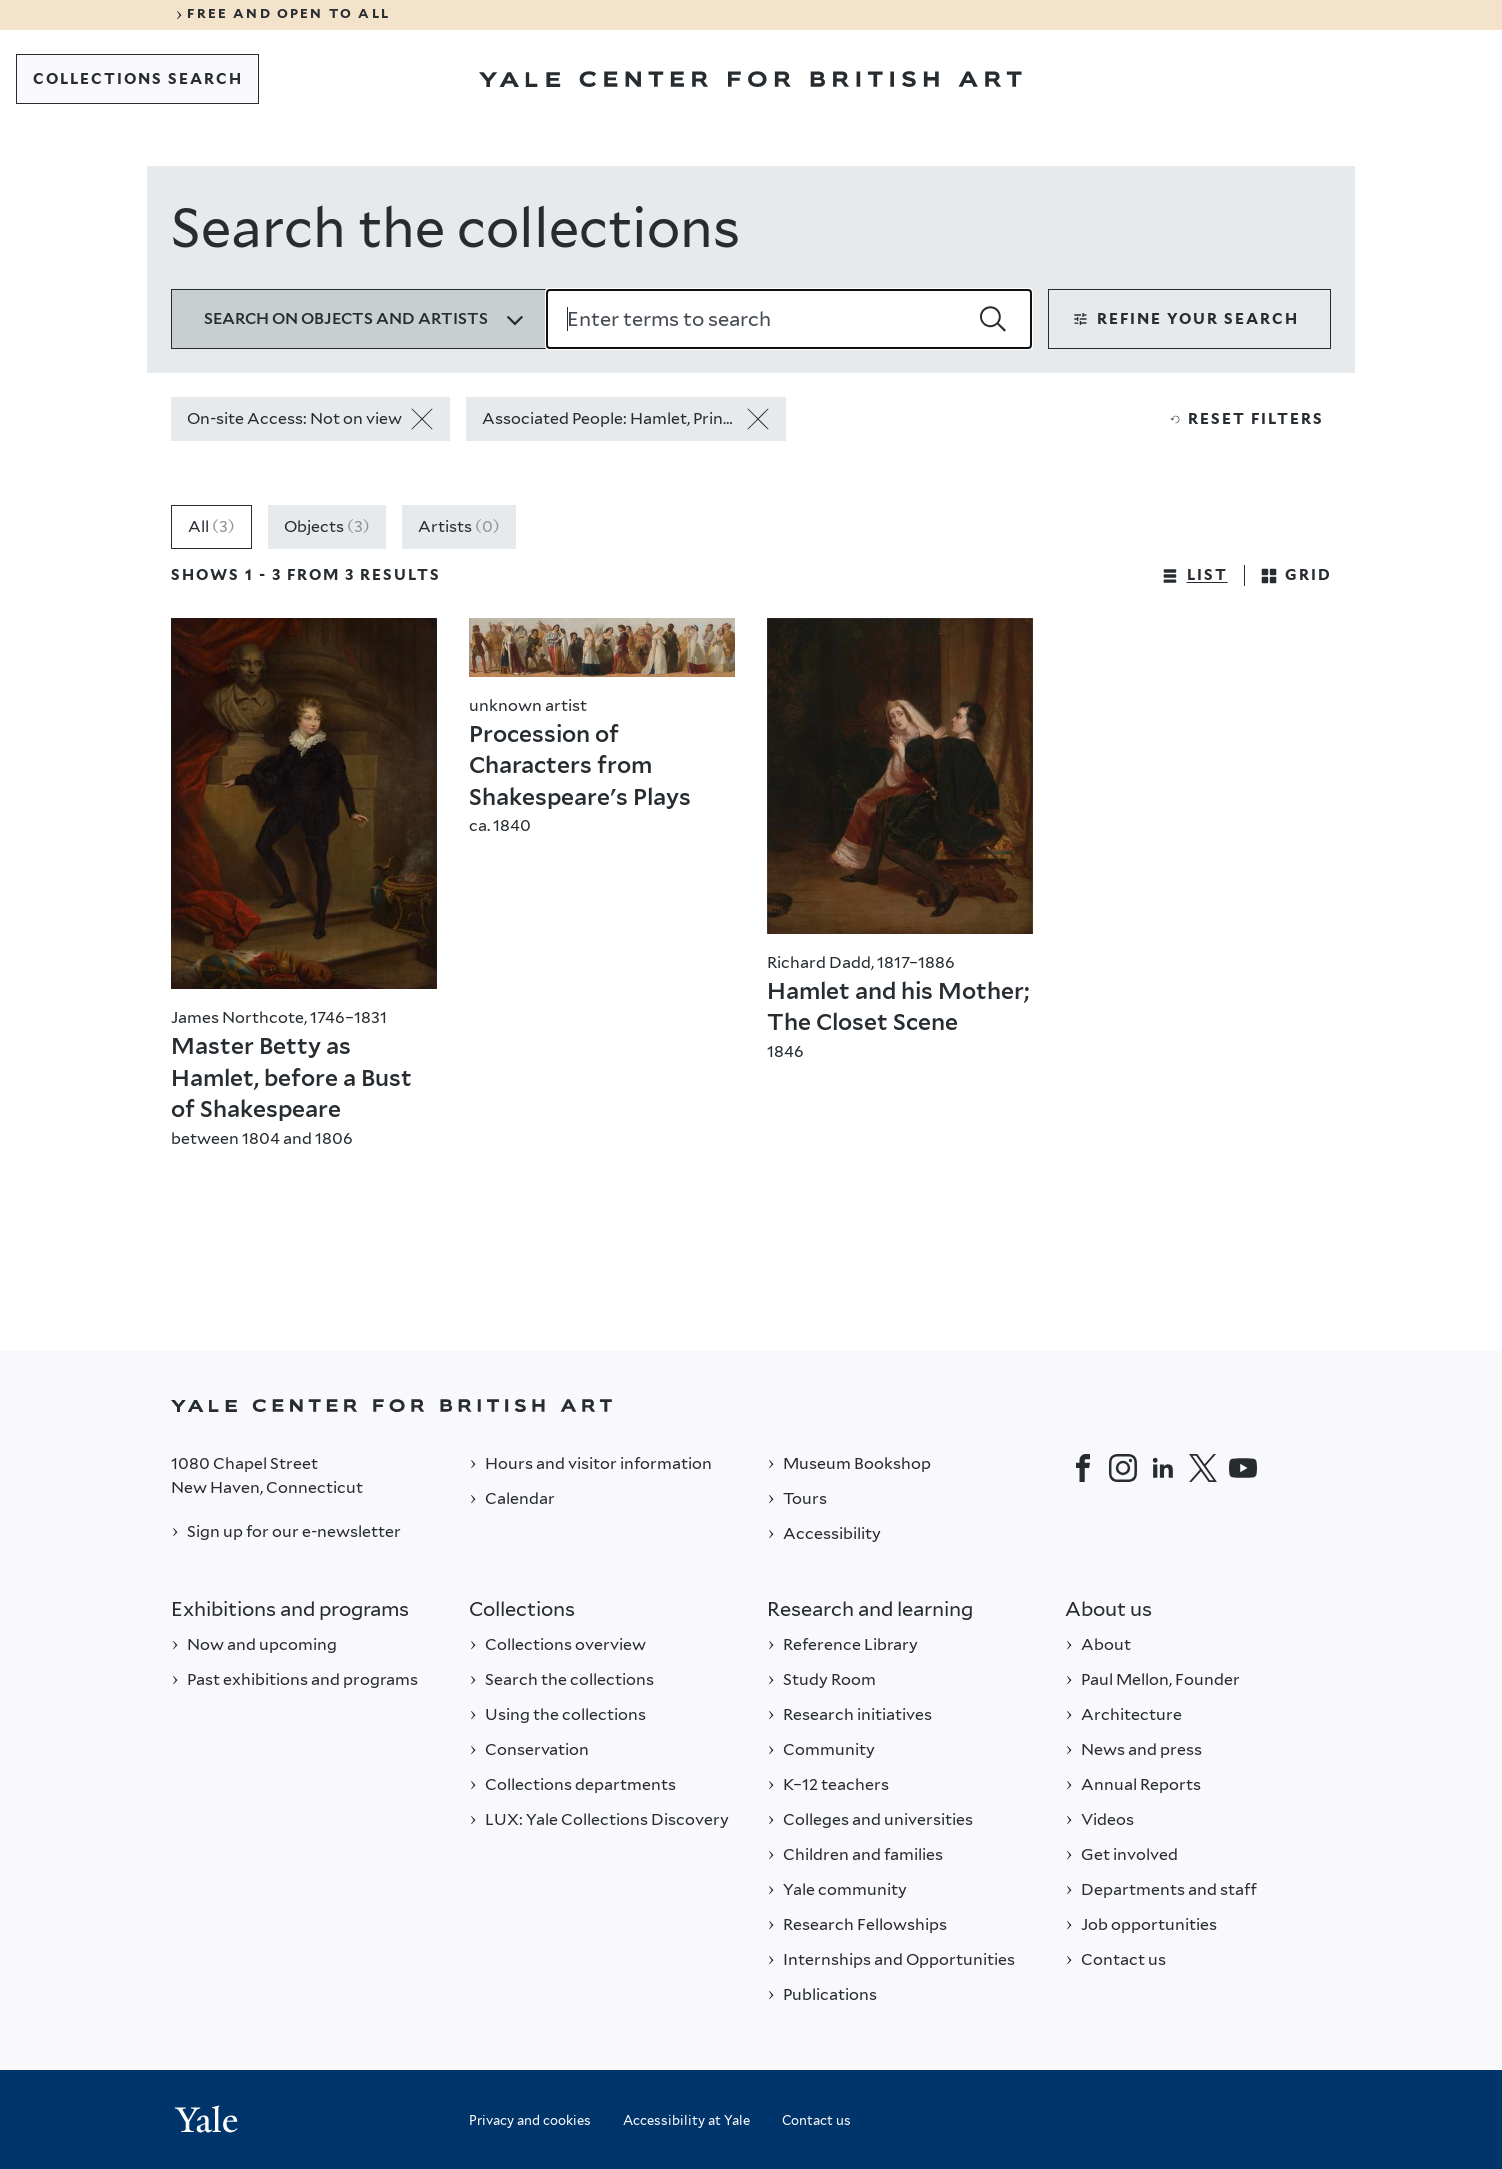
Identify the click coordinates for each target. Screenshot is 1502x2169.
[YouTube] (1243, 1468)
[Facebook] (1083, 1468)
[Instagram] (1123, 1468)
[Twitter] (1203, 1468)
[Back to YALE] (751, 1405)
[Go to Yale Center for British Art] (750, 79)
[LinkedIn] (1163, 1468)
